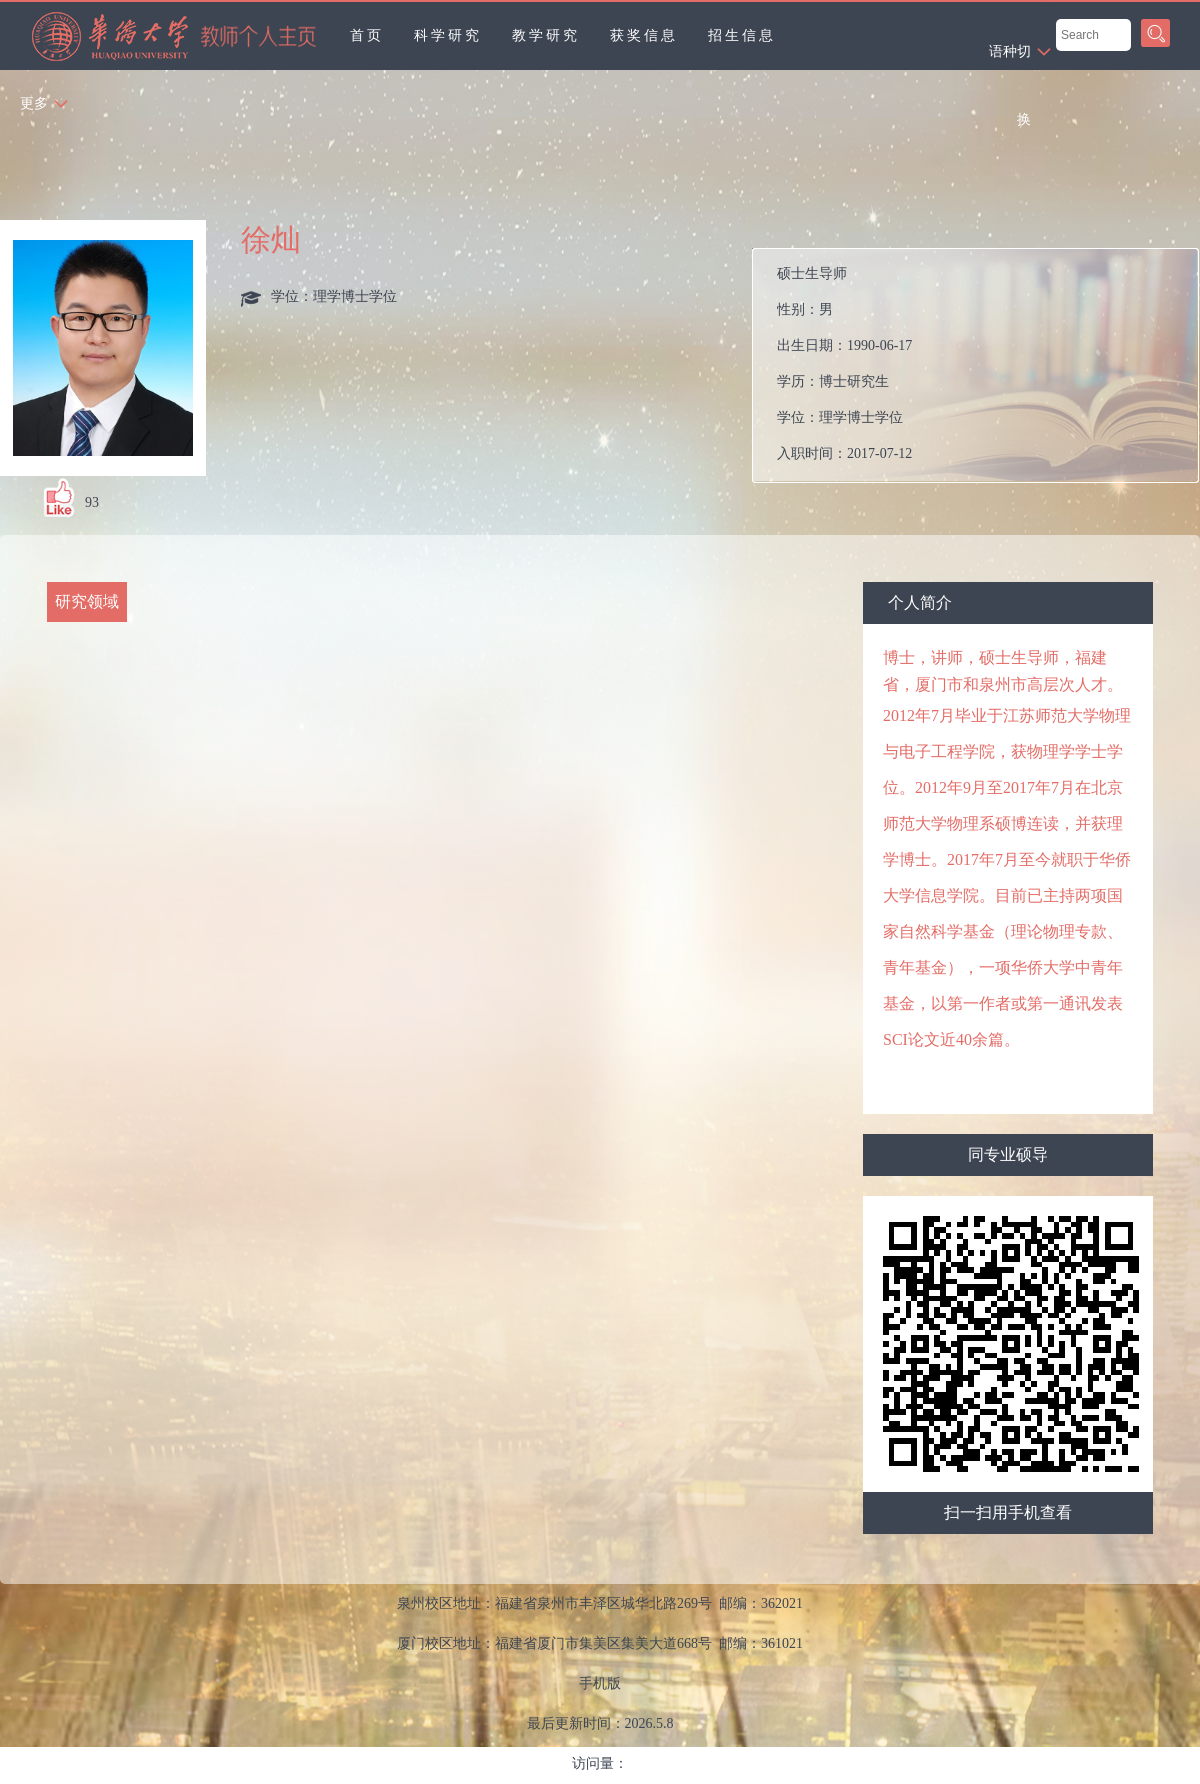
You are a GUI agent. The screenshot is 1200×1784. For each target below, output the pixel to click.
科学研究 (448, 35)
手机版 (600, 1683)
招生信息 (742, 35)
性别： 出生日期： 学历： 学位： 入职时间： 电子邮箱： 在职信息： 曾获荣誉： (983, 365)
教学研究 (546, 35)
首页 (367, 35)
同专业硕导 (1008, 1154)
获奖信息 (644, 35)
